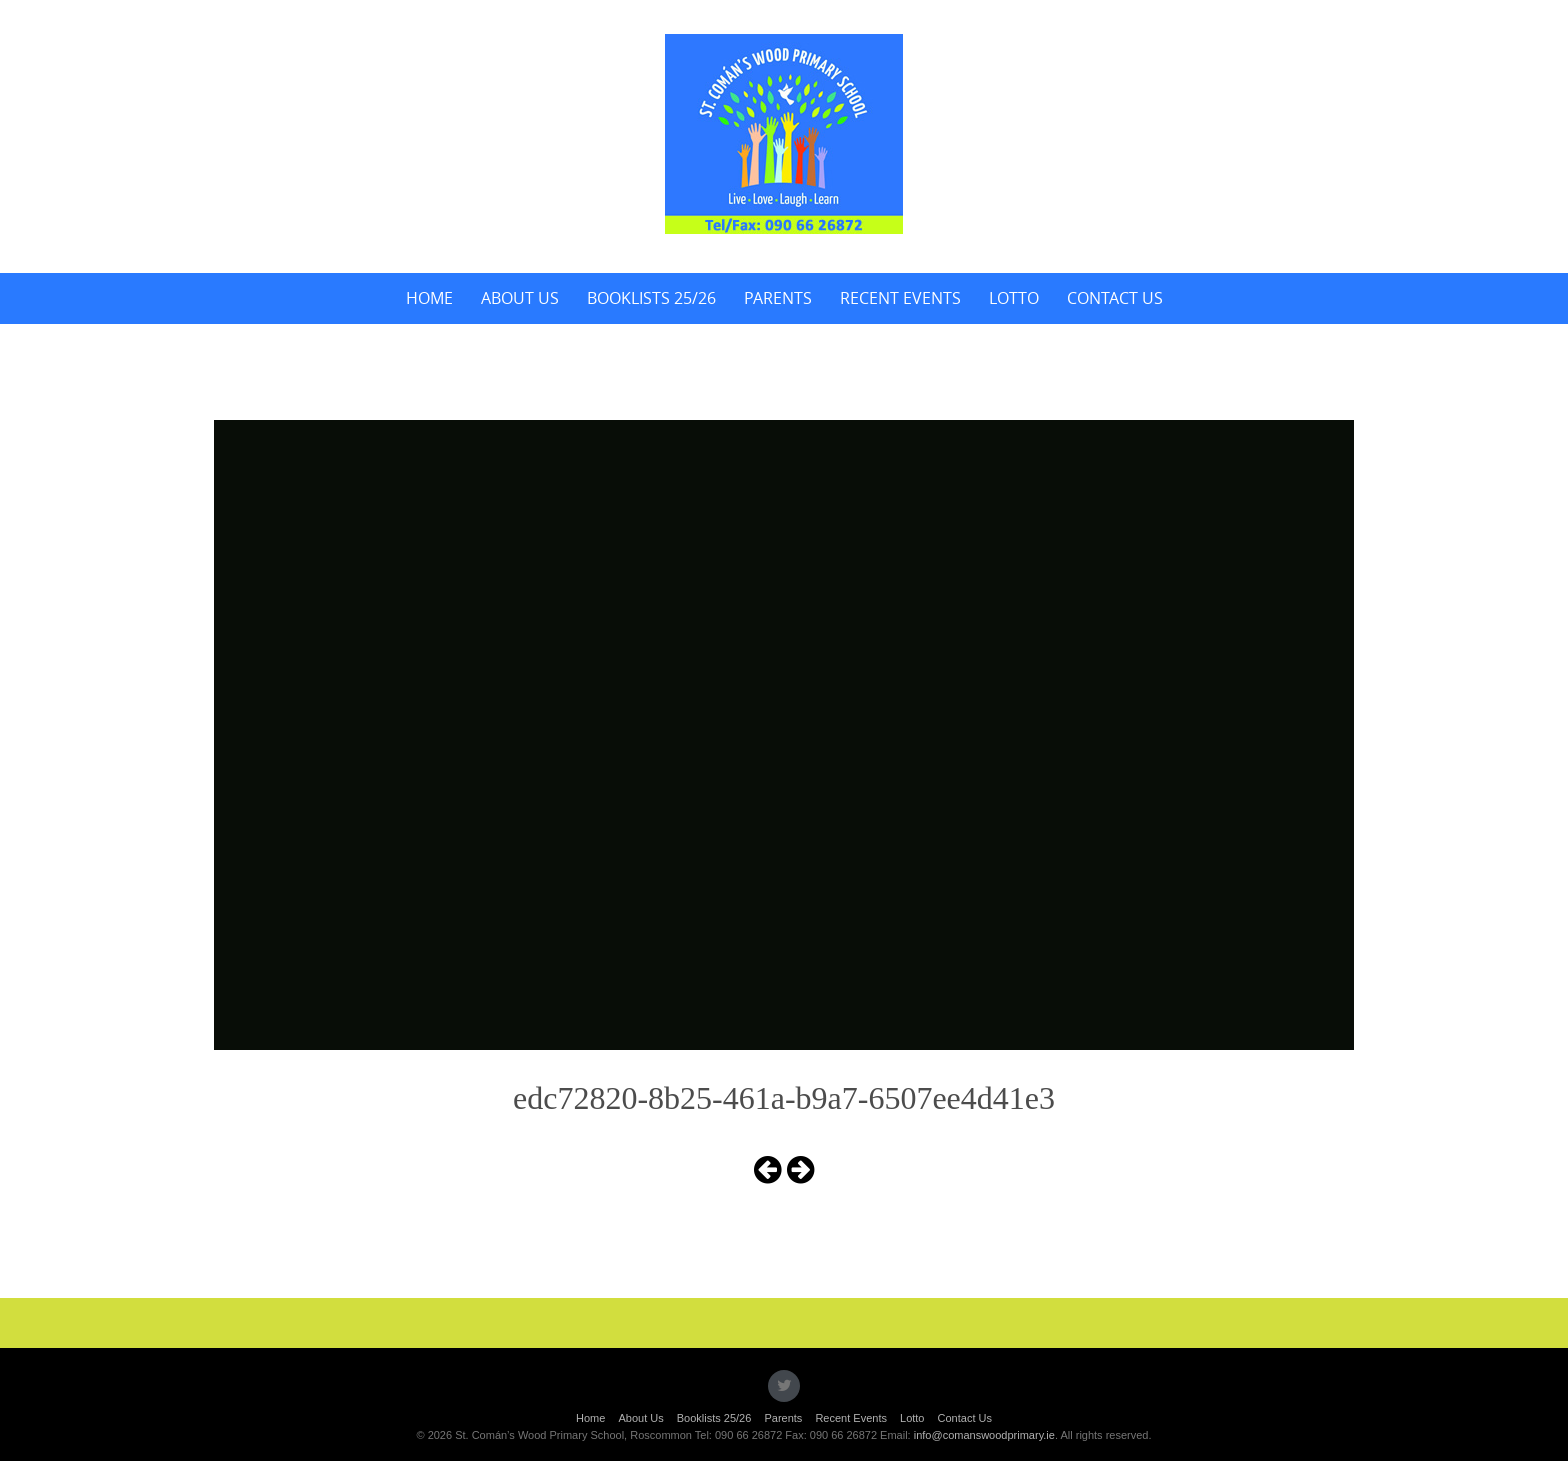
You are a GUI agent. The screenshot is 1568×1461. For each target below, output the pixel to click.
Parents (778, 298)
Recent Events (900, 298)
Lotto (1014, 298)
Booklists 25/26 (651, 298)
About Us (520, 298)
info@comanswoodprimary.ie (984, 1435)
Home (429, 298)
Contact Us (1115, 298)
